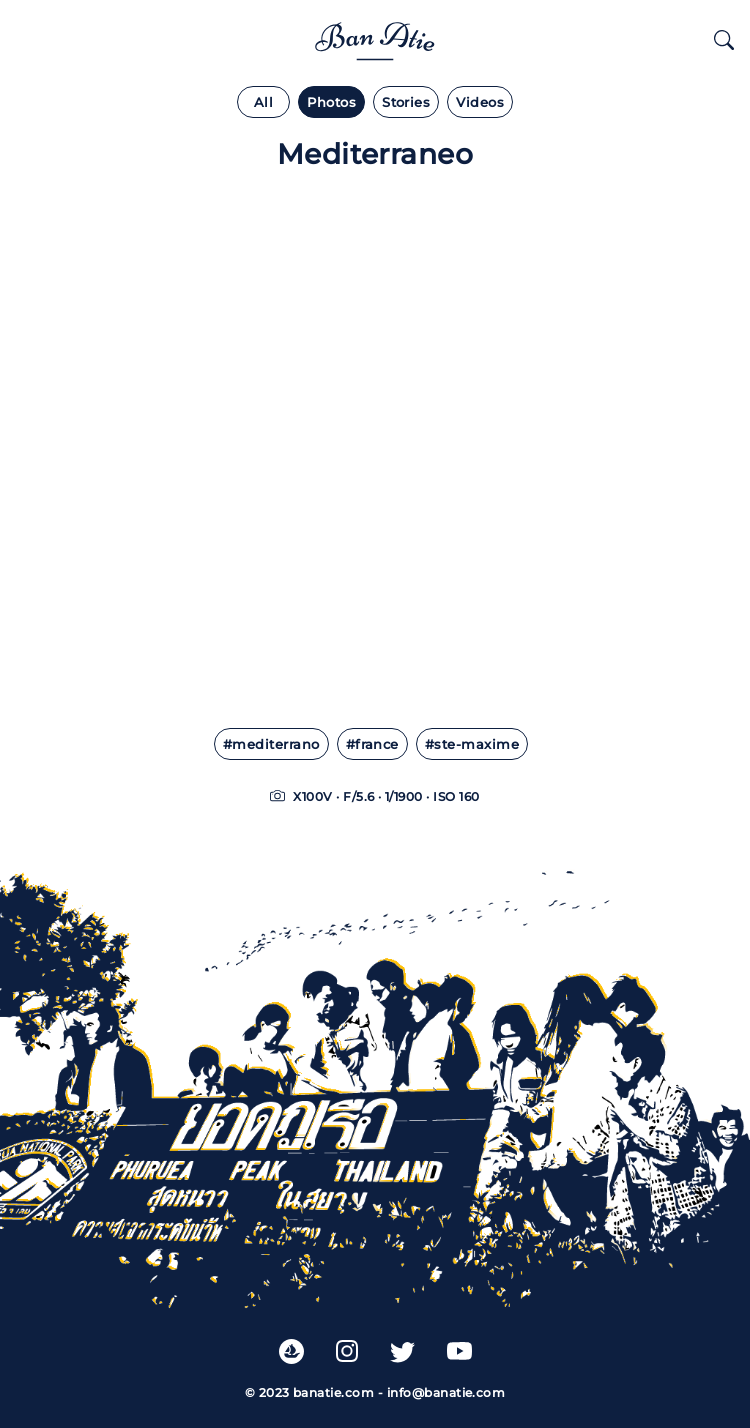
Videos (480, 102)
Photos (331, 102)
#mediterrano (271, 744)
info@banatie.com (446, 1392)
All (263, 102)
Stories (406, 102)
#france (372, 744)
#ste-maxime (472, 744)
